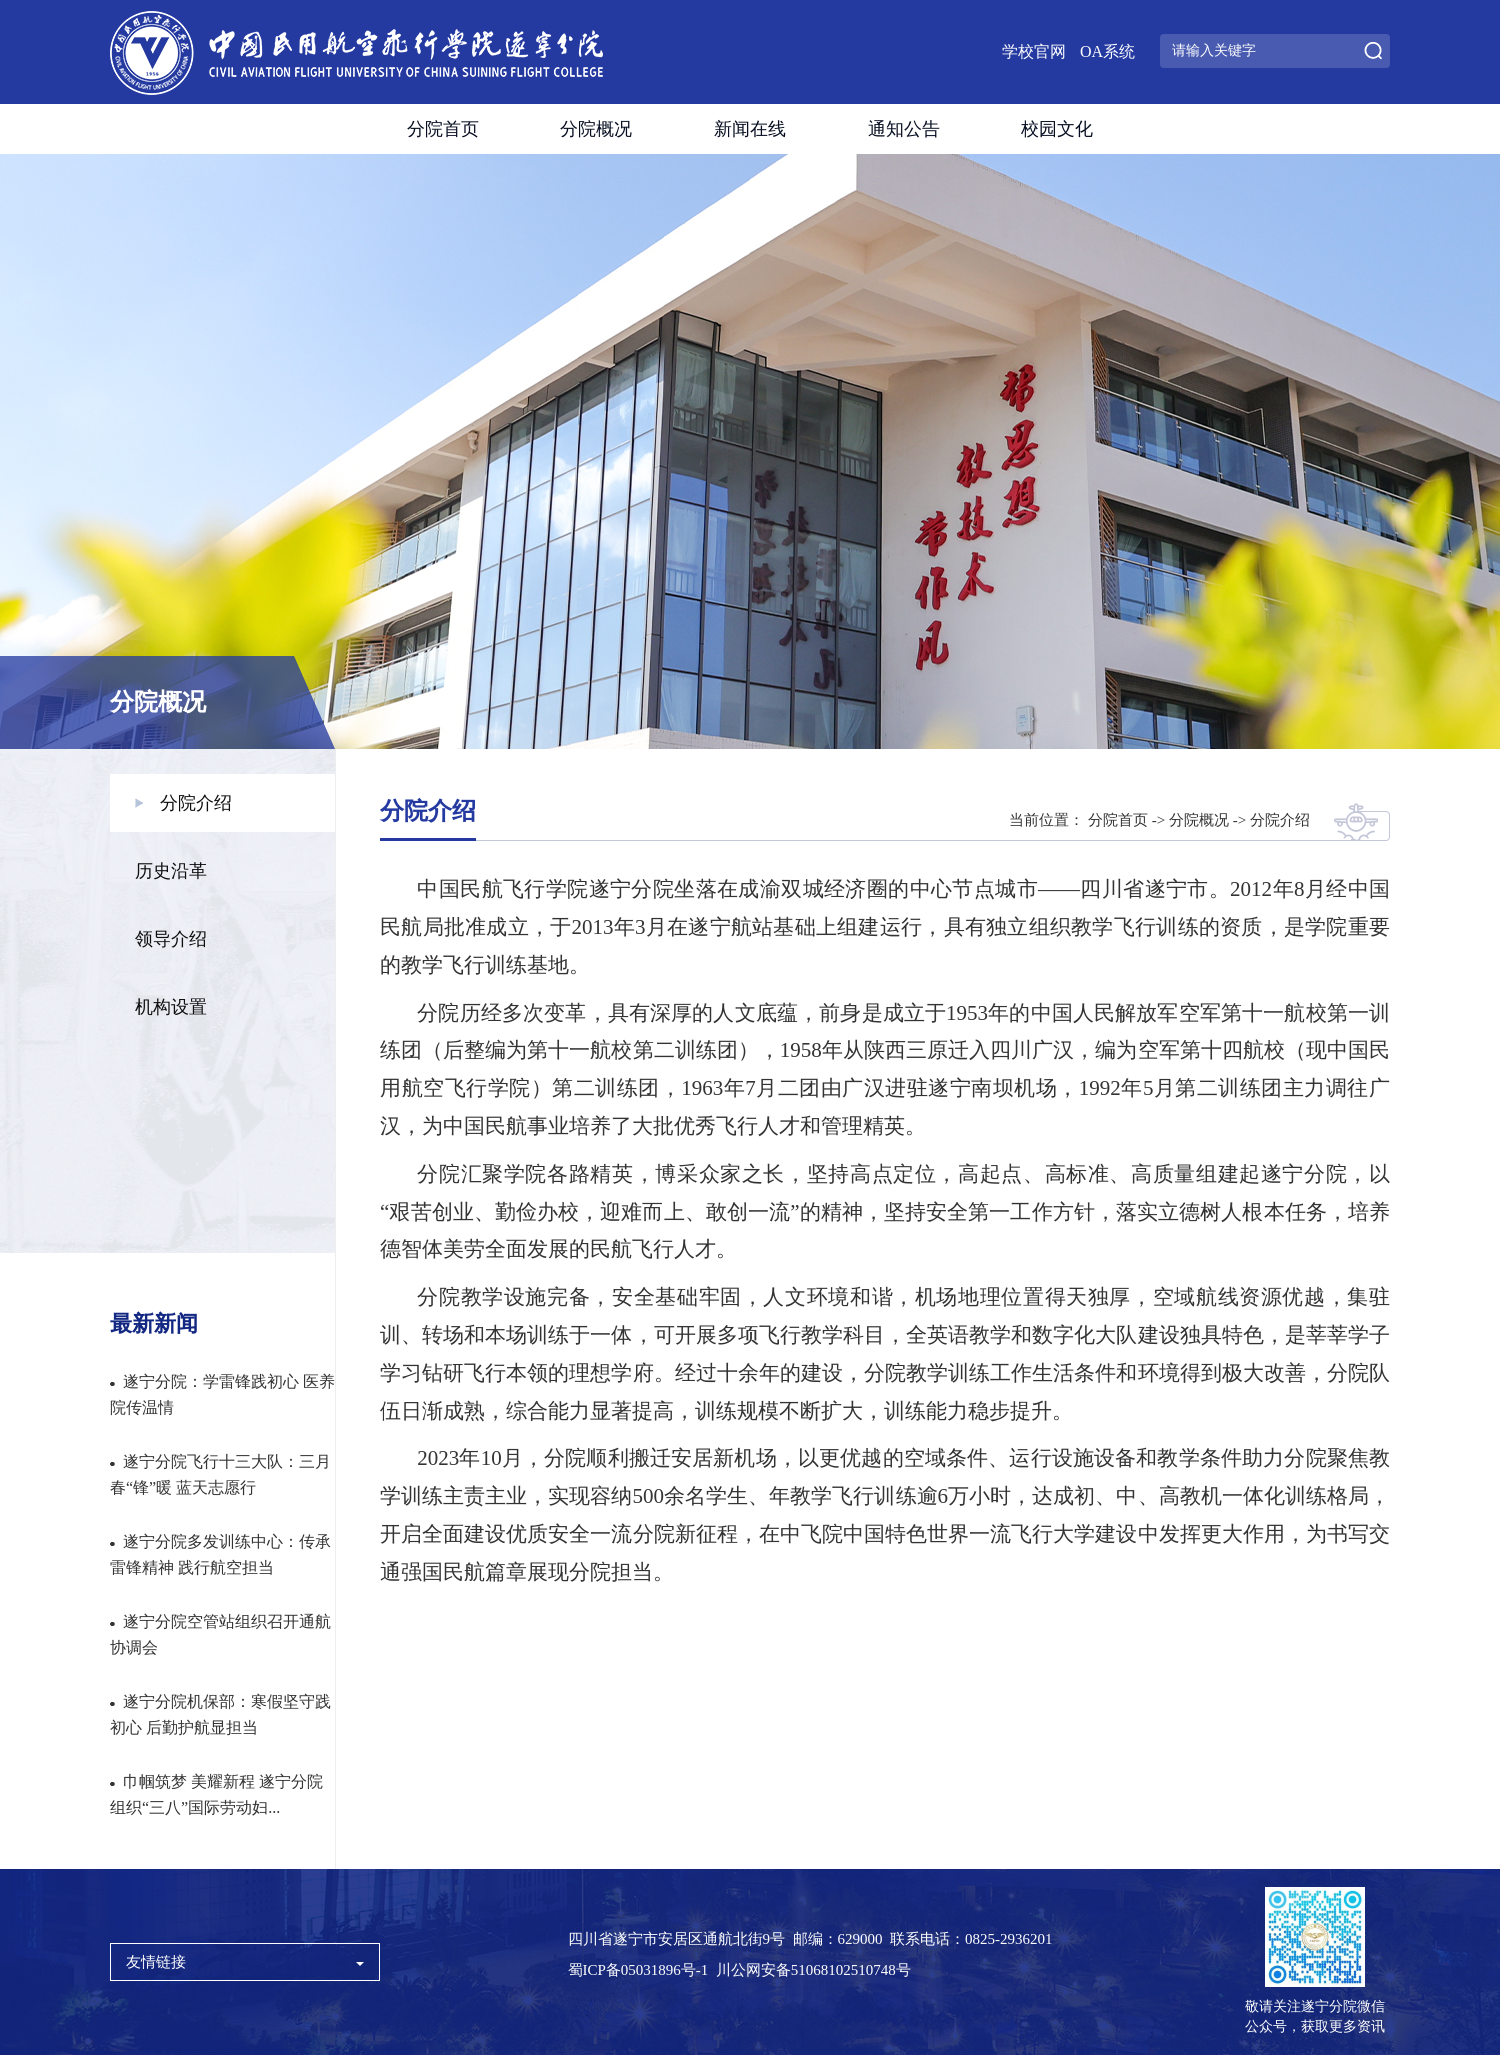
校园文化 (1057, 129)
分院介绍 (1280, 820)
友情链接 (245, 1962)
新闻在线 (750, 129)
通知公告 (904, 129)
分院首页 (443, 129)
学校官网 (1034, 51)
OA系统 (1107, 51)
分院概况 (596, 129)
